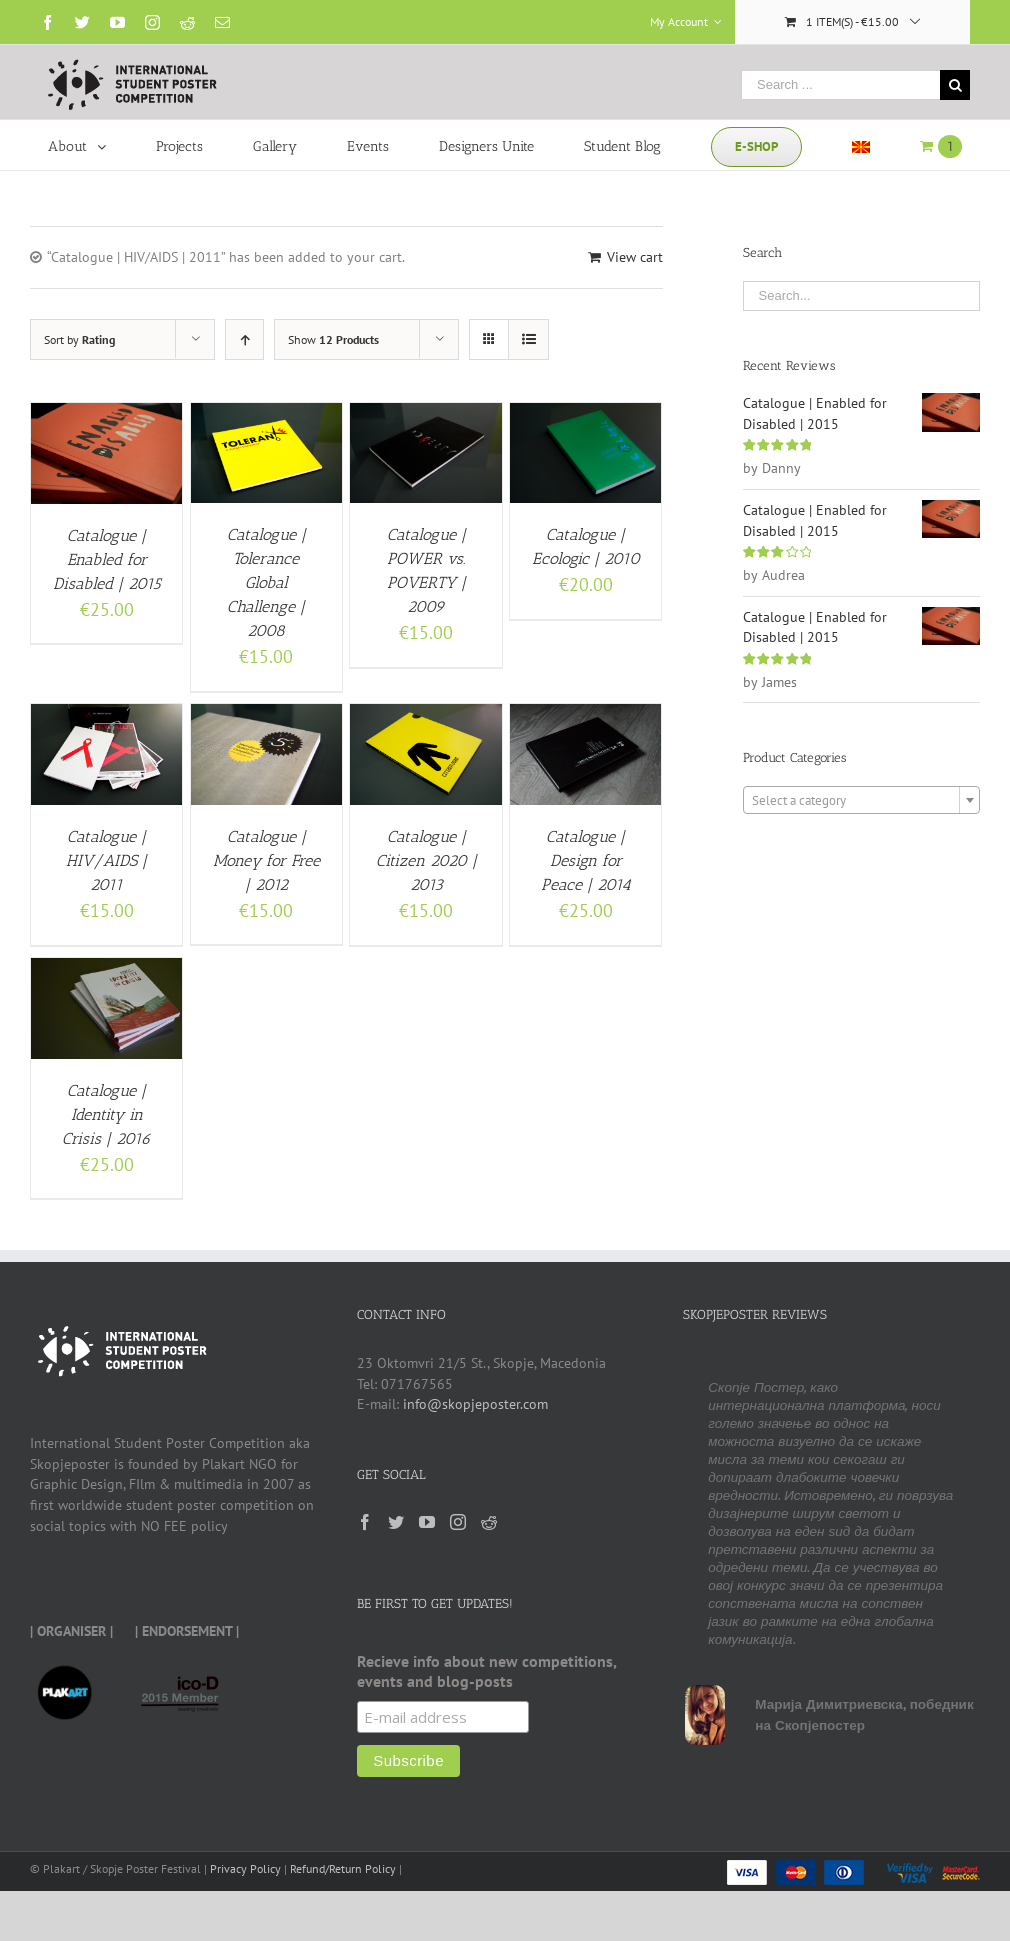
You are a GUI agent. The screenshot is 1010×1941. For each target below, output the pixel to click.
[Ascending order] (244, 339)
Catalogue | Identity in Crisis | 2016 (106, 1114)
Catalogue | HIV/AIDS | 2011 (106, 860)
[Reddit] (489, 1522)
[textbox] (862, 801)
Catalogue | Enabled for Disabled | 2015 (107, 559)
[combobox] (862, 800)
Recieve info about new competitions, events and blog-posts (486, 1671)
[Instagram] (458, 1522)
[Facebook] (365, 1522)
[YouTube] (427, 1522)
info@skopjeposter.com (475, 1404)
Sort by (79, 339)
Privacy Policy (245, 1868)
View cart (635, 257)
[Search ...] (840, 85)
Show (333, 339)
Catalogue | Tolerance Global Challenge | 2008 (266, 582)
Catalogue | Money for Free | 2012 (266, 860)
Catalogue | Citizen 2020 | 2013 (426, 860)
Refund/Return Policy (343, 1868)
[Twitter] (396, 1522)
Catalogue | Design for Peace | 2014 (586, 860)
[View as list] (528, 339)
